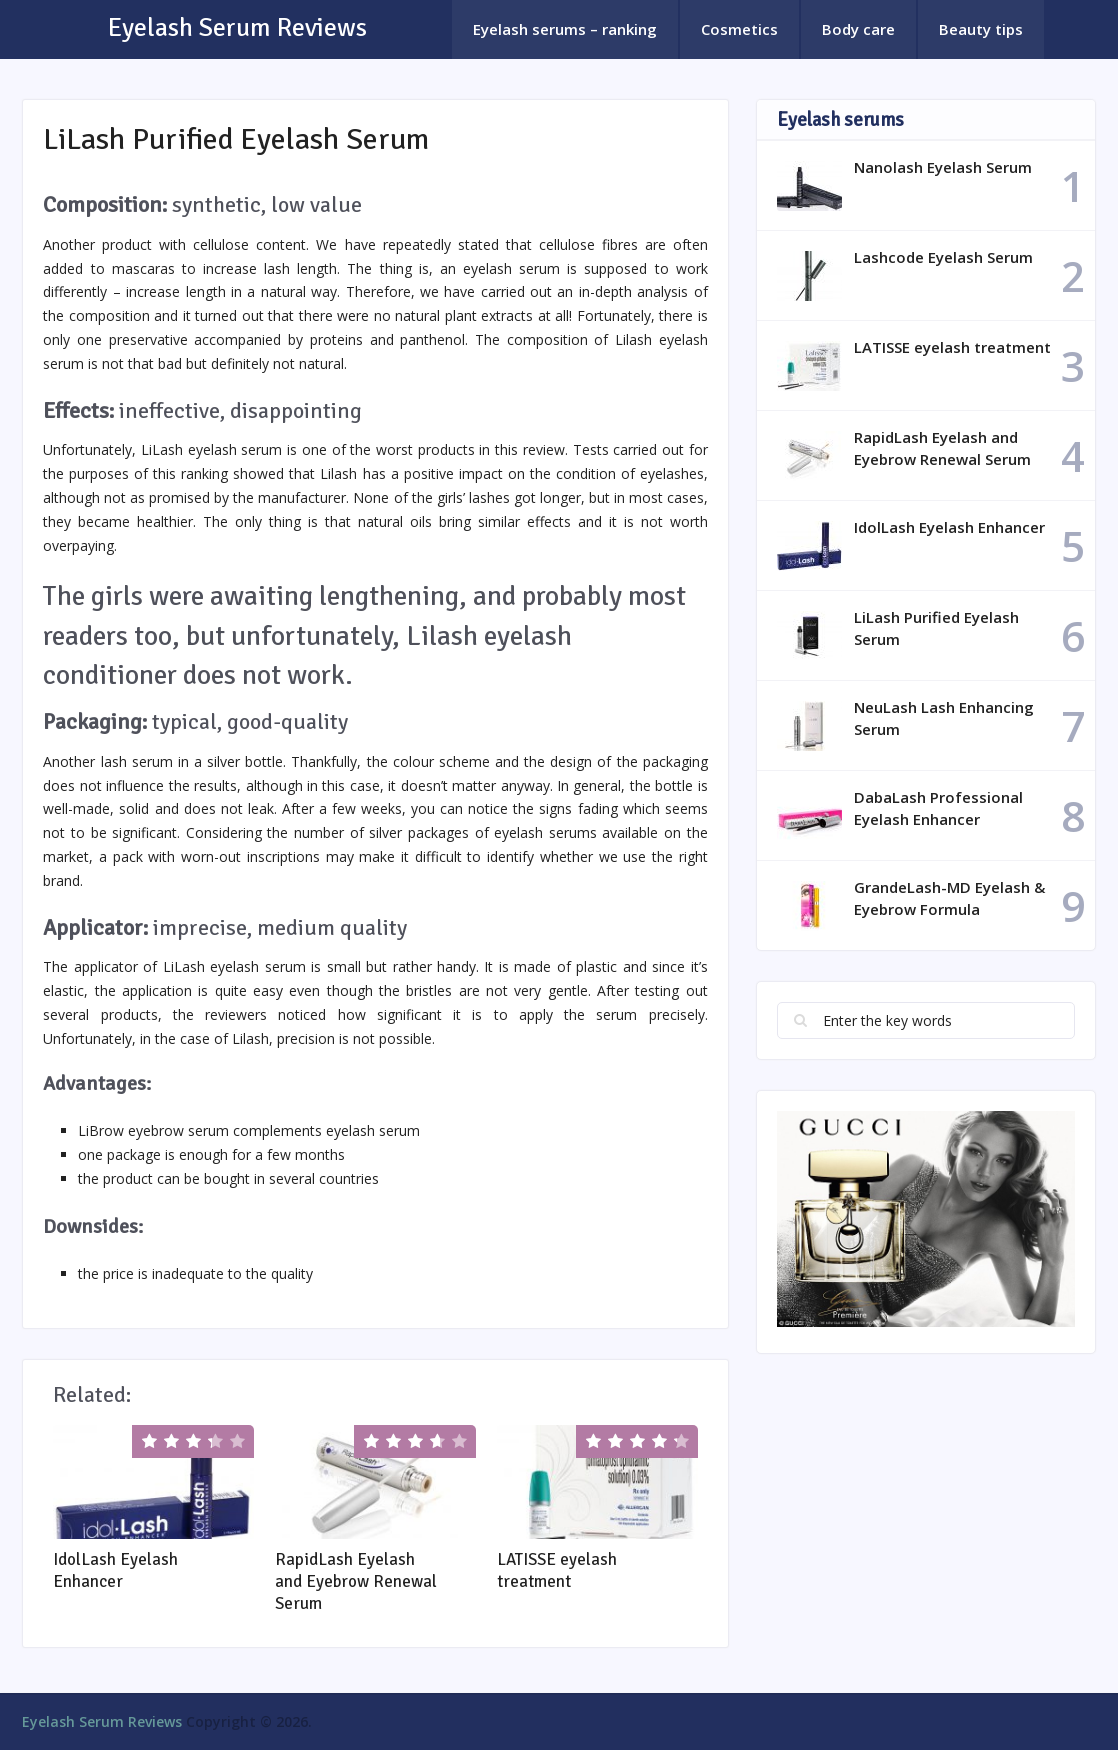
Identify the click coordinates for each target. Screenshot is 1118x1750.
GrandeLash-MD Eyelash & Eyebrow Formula (949, 898)
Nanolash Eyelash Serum (943, 167)
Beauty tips (981, 29)
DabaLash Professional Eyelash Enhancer (938, 808)
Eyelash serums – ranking (565, 29)
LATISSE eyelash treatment (557, 1570)
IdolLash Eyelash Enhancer (115, 1570)
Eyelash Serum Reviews (237, 28)
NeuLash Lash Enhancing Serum (944, 718)
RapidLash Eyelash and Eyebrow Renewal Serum (356, 1581)
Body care (858, 29)
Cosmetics (739, 29)
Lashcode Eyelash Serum (943, 257)
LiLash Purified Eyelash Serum (936, 628)
